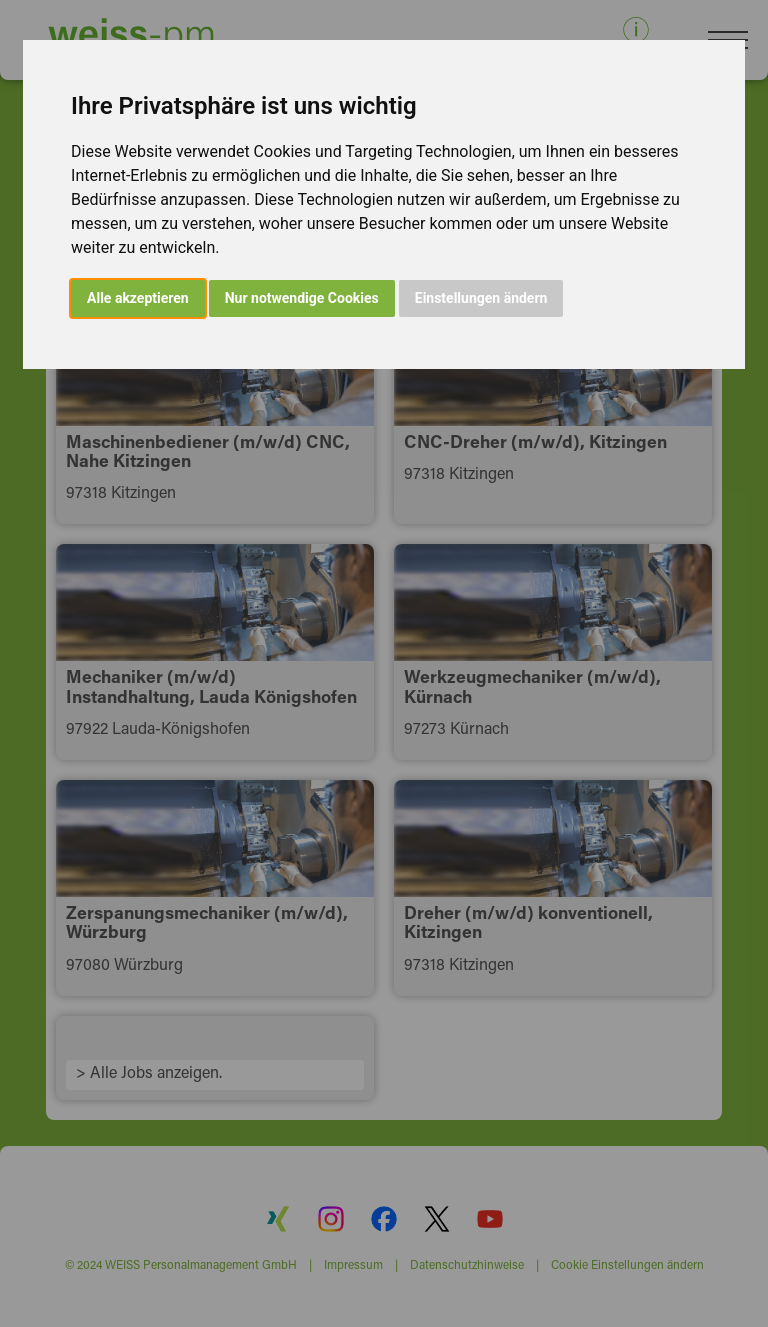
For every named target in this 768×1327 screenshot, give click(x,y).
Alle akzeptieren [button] (138, 298)
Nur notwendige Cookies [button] (302, 298)
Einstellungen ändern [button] (481, 298)
